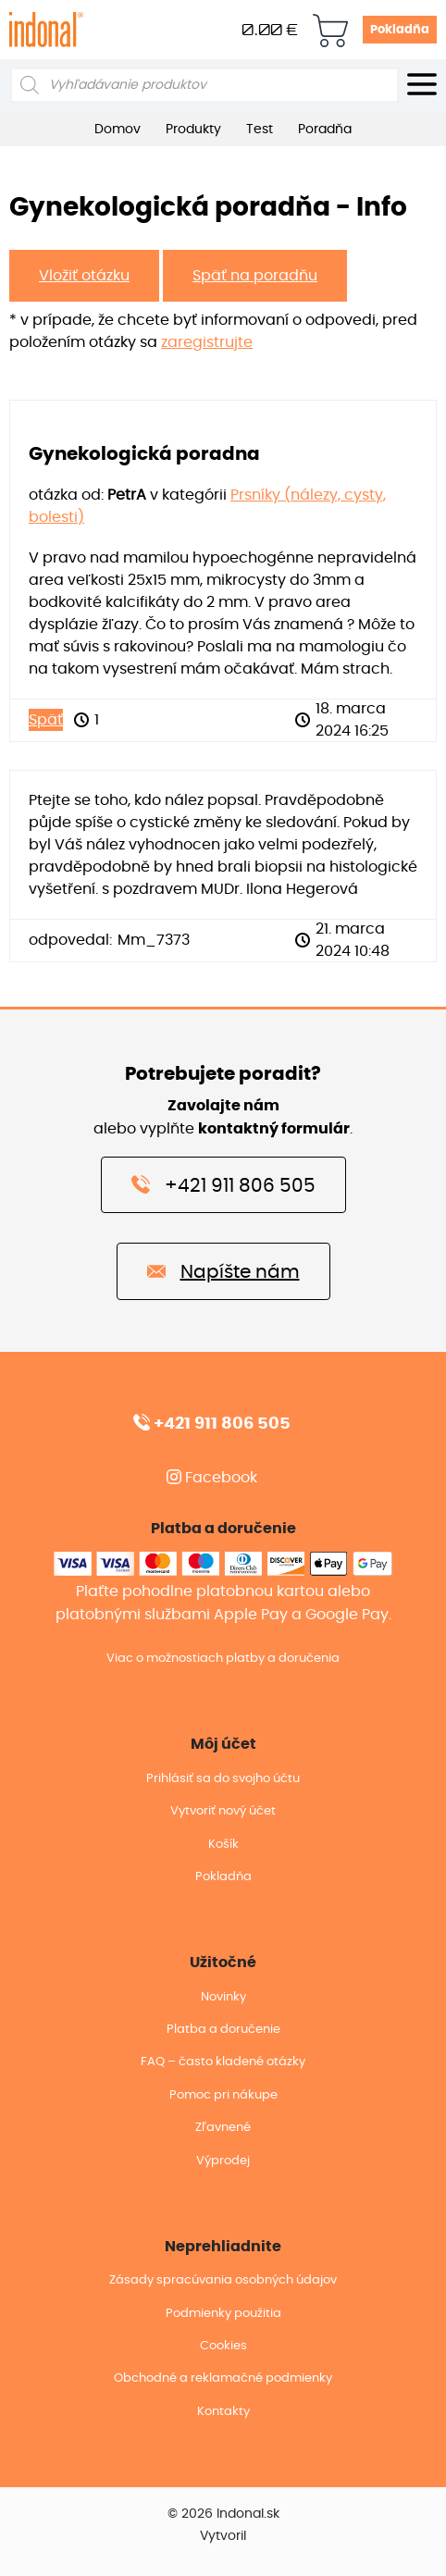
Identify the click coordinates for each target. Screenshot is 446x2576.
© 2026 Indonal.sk (223, 2514)
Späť (46, 719)
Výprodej (223, 2161)
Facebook (212, 1477)
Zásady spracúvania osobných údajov (223, 2280)
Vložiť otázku (84, 275)
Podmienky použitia (223, 2314)
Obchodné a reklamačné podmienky (223, 2378)
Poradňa (325, 129)
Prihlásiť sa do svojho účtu (223, 1779)
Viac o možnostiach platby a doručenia (223, 1659)
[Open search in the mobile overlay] (204, 85)
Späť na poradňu (254, 275)
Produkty (193, 129)
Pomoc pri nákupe (223, 2095)
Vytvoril (223, 2536)
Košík (223, 1845)
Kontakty (223, 2412)
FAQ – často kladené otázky (223, 2062)
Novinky (223, 1997)
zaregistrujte (207, 342)
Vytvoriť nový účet (223, 1811)
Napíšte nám (223, 1270)
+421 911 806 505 (223, 1184)
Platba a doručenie (223, 2030)
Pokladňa (399, 30)
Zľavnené (223, 2128)
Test (259, 129)
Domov (117, 129)
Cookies (223, 2346)
